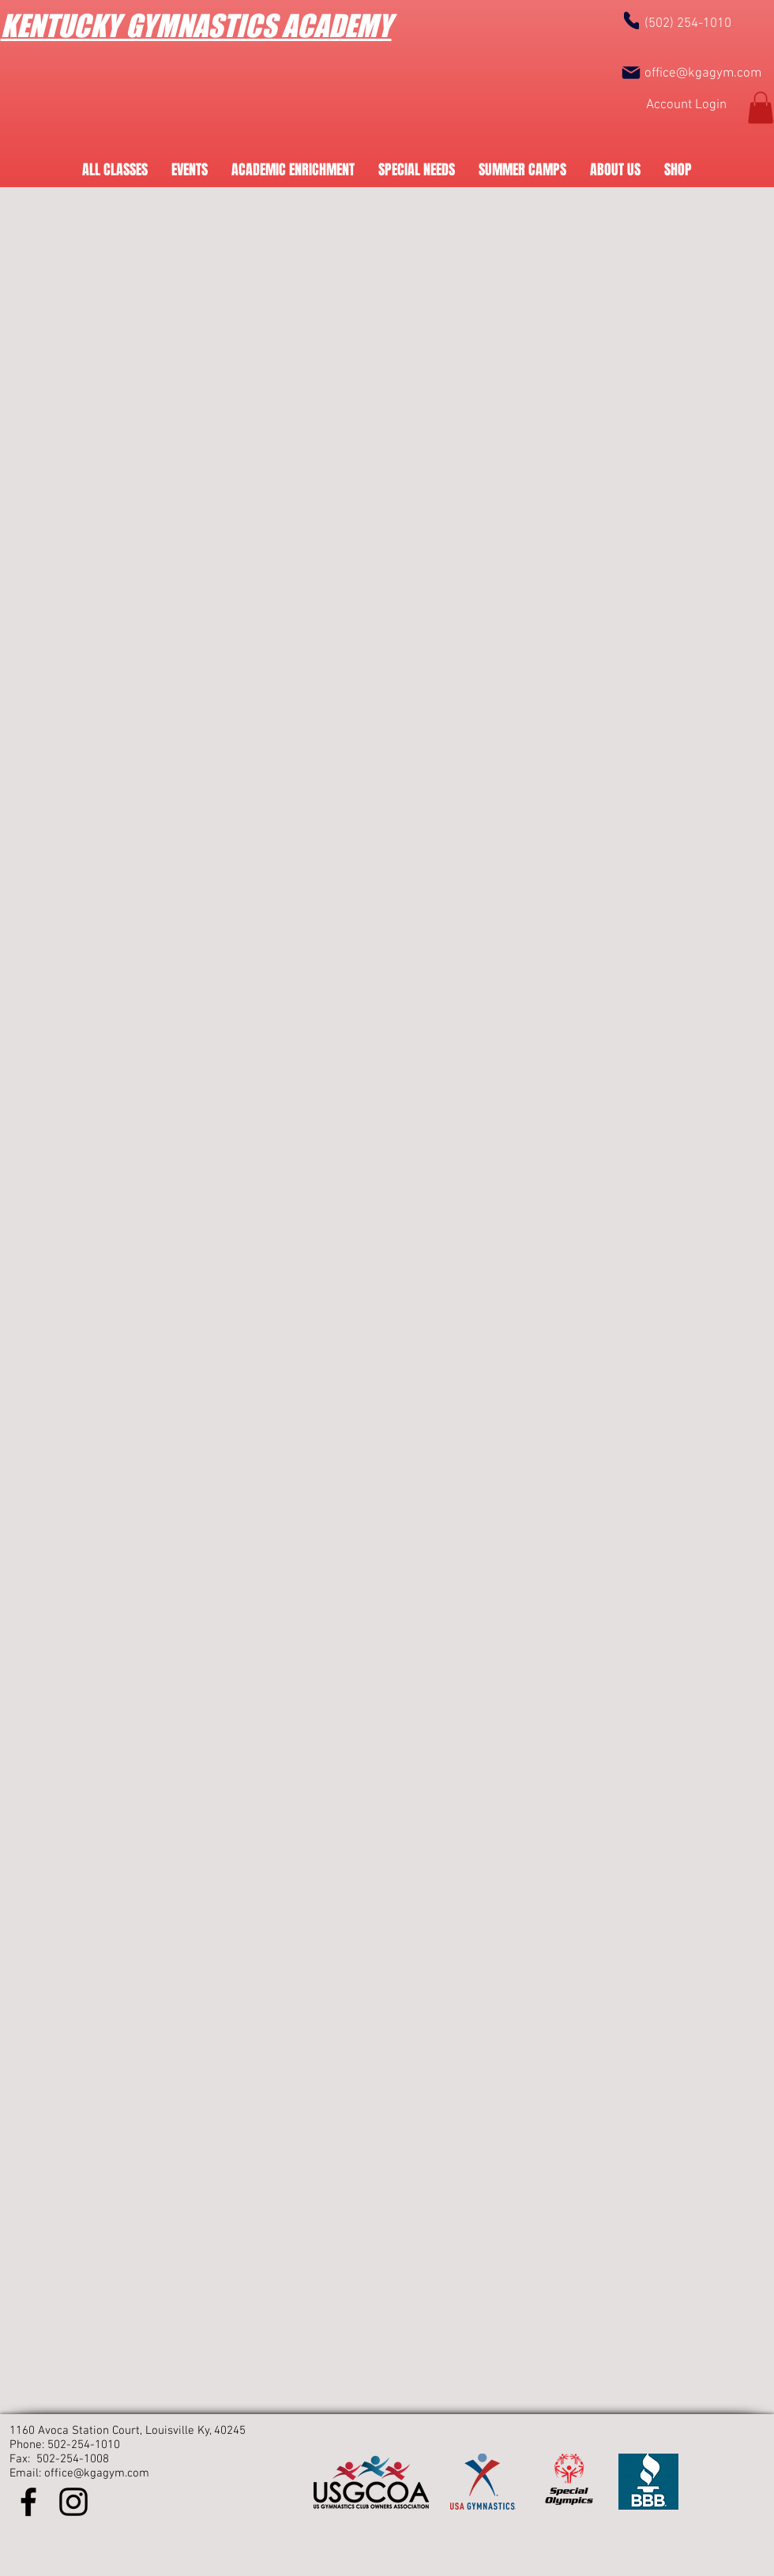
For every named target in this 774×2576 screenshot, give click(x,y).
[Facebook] (28, 2502)
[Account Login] (686, 105)
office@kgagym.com (702, 73)
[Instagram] (73, 2502)
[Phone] (631, 20)
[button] (760, 108)
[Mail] (631, 72)
